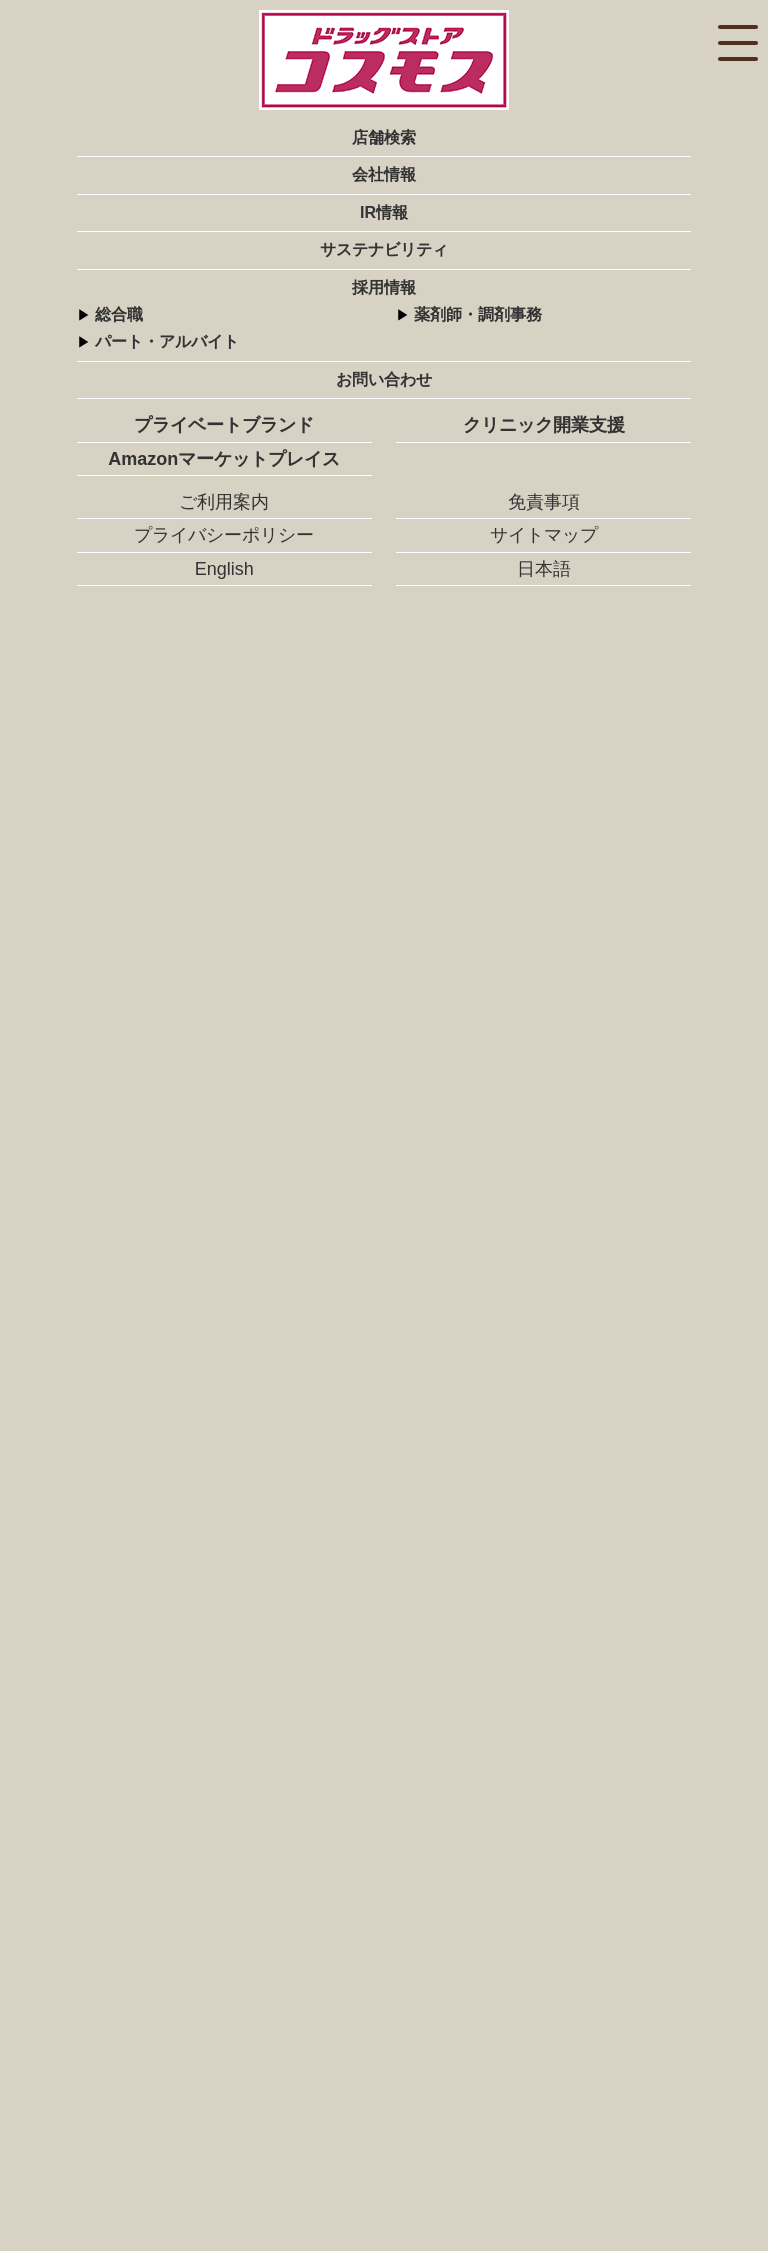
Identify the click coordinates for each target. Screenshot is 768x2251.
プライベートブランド (224, 425)
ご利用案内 (224, 502)
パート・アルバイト (167, 341)
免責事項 (544, 502)
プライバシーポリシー (224, 535)
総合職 (119, 314)
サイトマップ (544, 535)
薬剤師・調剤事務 (478, 314)
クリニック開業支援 (544, 425)
